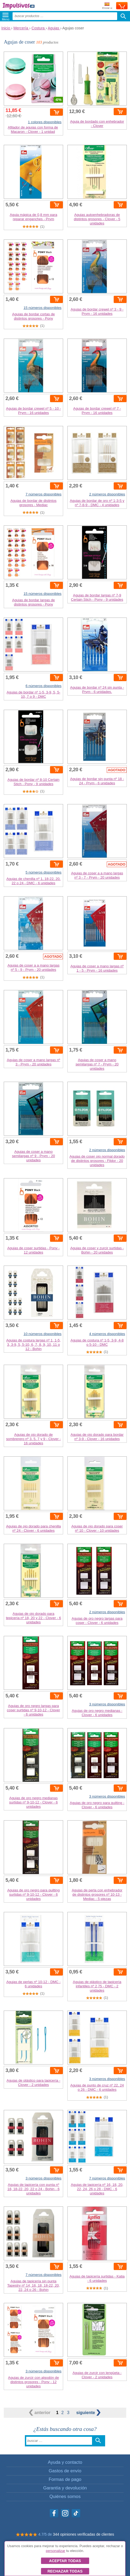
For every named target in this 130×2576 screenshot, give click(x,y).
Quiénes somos (65, 2496)
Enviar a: (107, 6)
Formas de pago (65, 2479)
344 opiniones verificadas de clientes (83, 2534)
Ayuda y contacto (65, 2462)
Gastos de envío (65, 2470)
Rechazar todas (64, 2571)
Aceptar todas (65, 2561)
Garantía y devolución (65, 2487)
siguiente (88, 2412)
